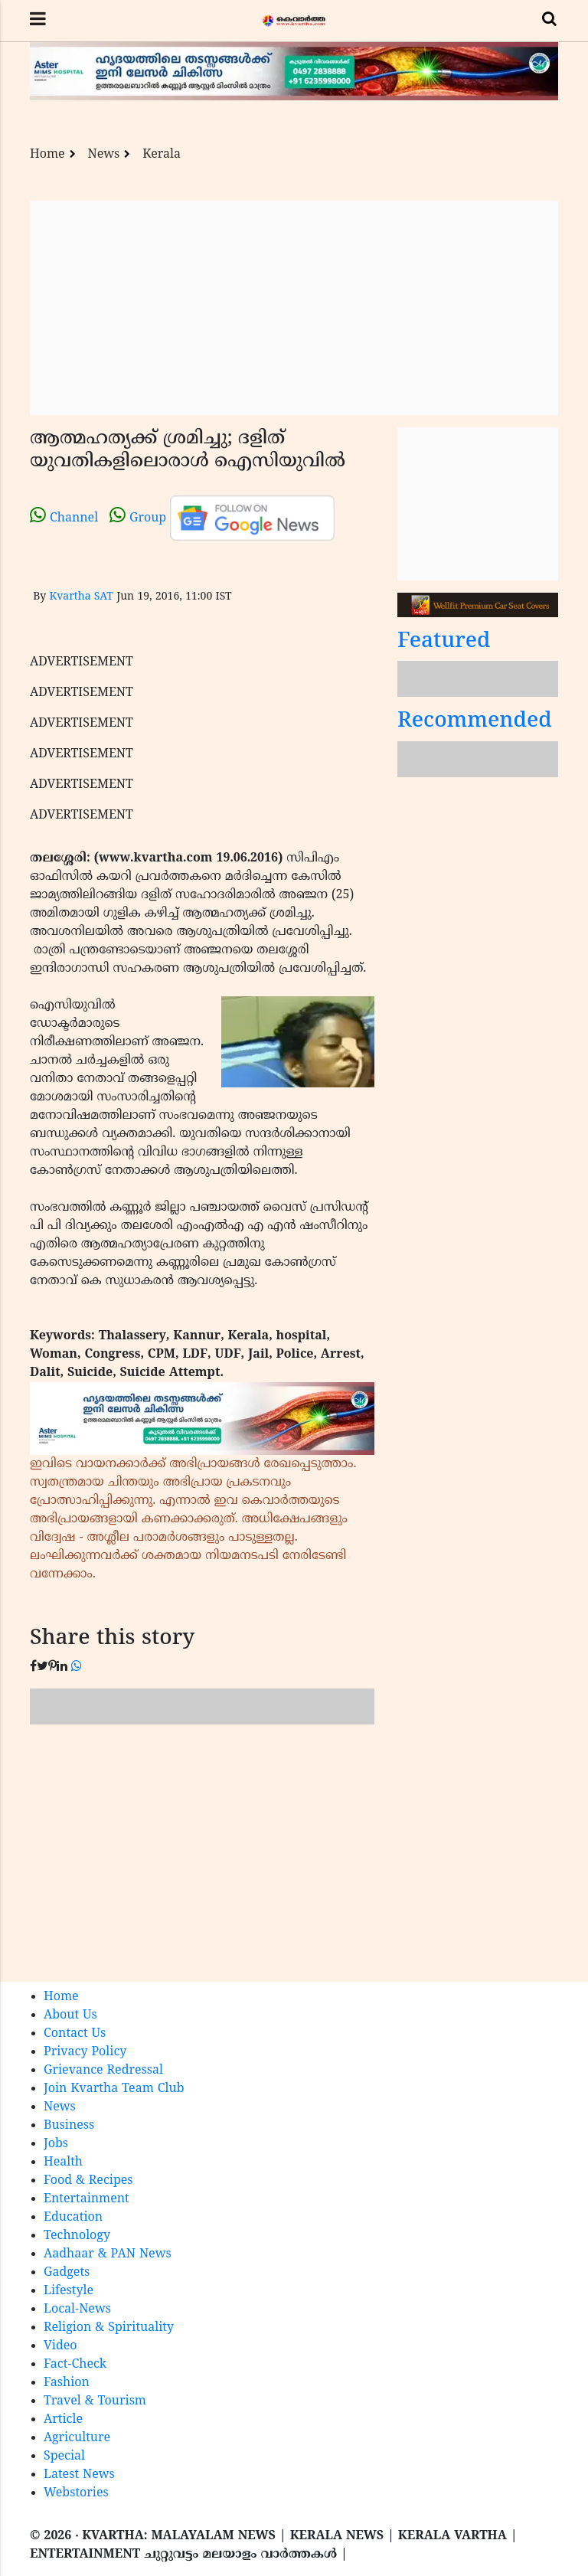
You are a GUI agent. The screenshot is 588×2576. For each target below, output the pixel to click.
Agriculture (77, 2438)
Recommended (474, 721)
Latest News (79, 2475)
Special (64, 2456)
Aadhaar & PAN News (108, 2254)
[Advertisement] (294, 308)
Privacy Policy (85, 2052)
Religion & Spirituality (109, 2328)
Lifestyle (68, 2291)
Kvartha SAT (81, 596)
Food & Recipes (88, 2181)
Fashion (67, 2383)
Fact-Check (75, 2364)
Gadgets (67, 2272)
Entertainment (86, 2199)
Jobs (56, 2144)
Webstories (76, 2493)
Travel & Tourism (95, 2401)
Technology (77, 2236)
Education (73, 2217)
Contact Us (75, 2034)
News (104, 154)
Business (69, 2125)
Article (63, 2419)
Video (60, 2346)
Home (47, 154)
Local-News (77, 2309)
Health (63, 2162)
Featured (444, 642)
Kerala (161, 154)
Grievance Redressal (103, 2070)
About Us (70, 2015)
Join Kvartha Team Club (114, 2089)
